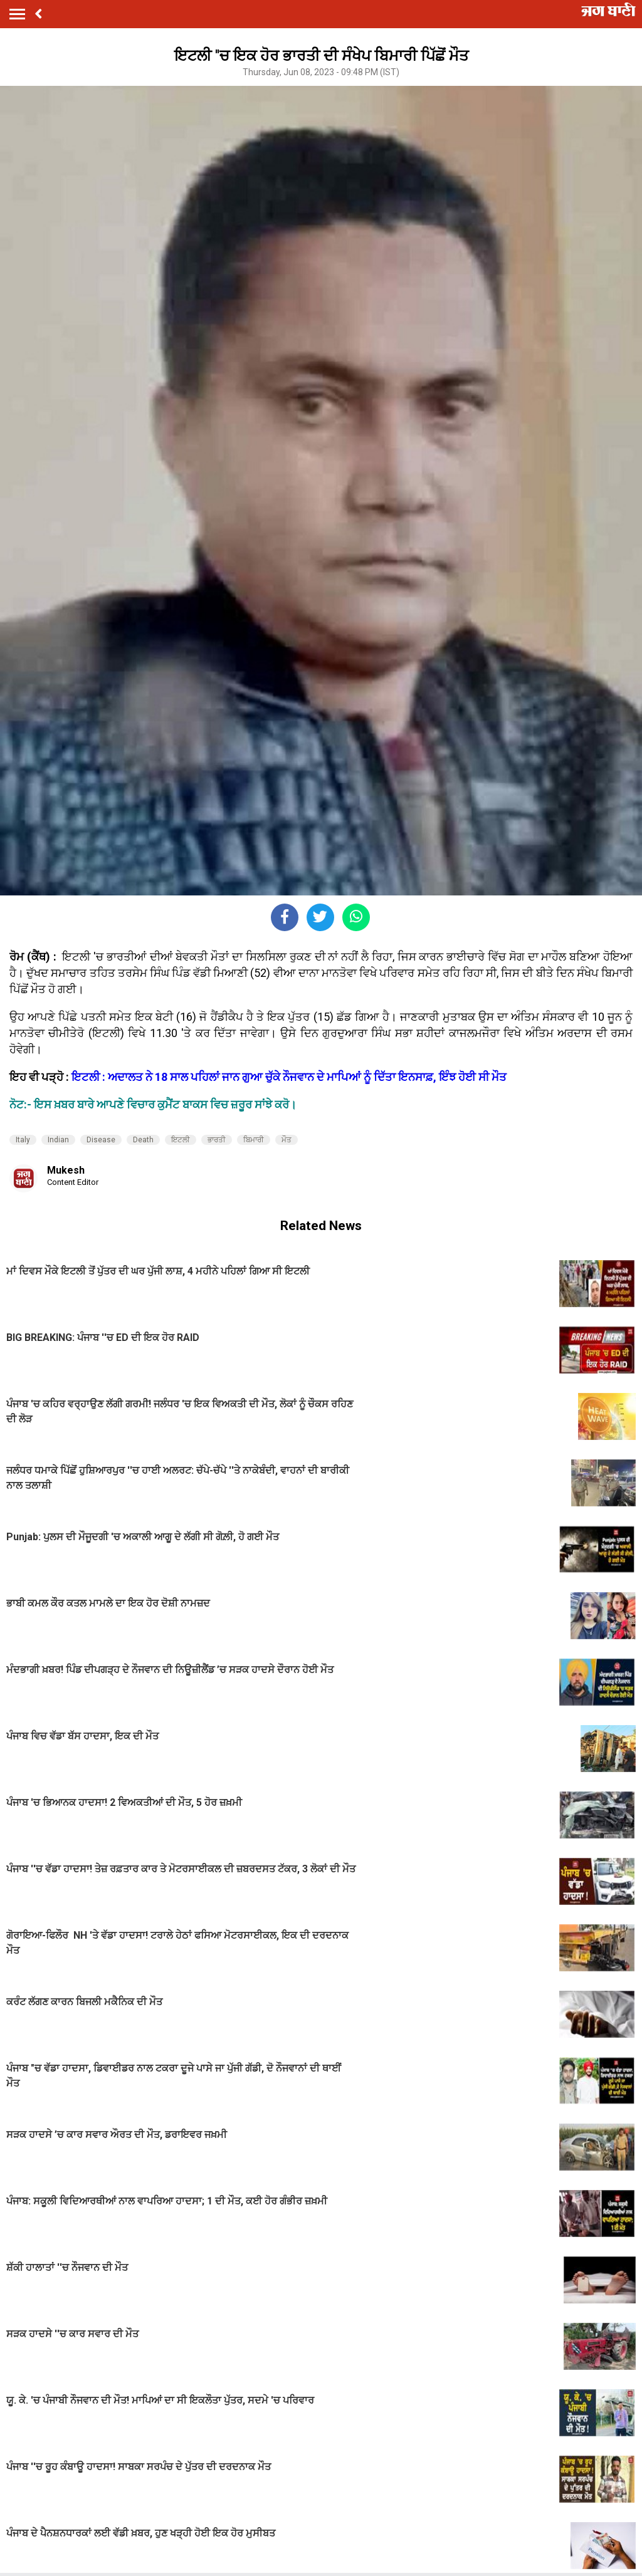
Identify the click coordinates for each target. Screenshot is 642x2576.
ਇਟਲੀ (180, 1139)
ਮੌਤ (287, 1139)
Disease (101, 1139)
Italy (23, 1139)
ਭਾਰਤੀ (217, 1139)
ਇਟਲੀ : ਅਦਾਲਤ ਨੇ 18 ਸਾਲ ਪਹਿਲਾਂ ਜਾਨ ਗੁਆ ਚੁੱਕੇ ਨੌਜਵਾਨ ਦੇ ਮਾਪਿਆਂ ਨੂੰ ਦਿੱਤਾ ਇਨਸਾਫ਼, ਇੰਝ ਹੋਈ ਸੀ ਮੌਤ (289, 1076)
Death (143, 1139)
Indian (58, 1139)
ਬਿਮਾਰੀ (253, 1139)
